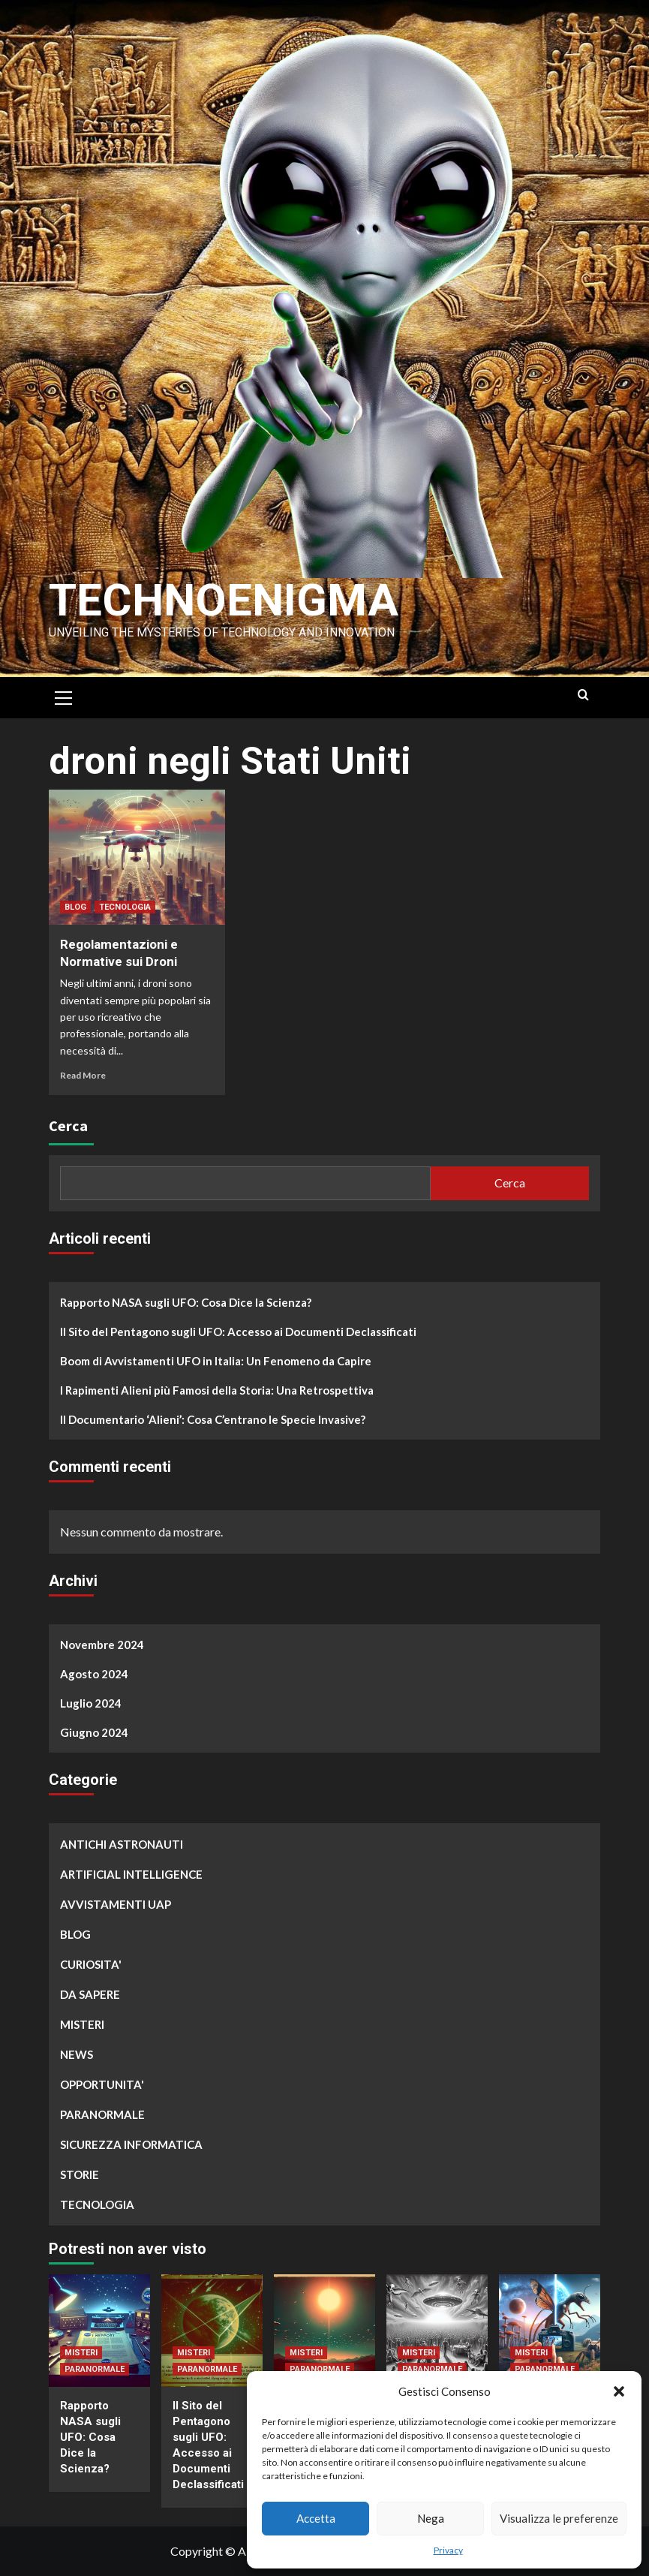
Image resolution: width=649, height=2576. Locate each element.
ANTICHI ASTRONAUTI (121, 1844)
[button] (618, 2391)
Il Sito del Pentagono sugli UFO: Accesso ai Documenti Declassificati (238, 1331)
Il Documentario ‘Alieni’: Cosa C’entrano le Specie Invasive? (212, 1419)
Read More (83, 1075)
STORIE (79, 2174)
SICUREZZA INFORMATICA (131, 2144)
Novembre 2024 (102, 1644)
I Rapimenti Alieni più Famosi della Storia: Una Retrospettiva (217, 1390)
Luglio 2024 (91, 1703)
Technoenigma (223, 600)
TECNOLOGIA (125, 907)
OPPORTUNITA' (102, 2084)
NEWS (76, 2054)
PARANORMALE (102, 2114)
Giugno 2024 (94, 1732)
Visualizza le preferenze (559, 2518)
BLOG (75, 907)
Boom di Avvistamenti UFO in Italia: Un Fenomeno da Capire (215, 1361)
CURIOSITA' (91, 1964)
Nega (430, 2518)
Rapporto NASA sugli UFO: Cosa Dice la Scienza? (185, 1302)
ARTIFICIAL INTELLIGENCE (131, 1874)
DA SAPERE (90, 1994)
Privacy (448, 2550)
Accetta (315, 2518)
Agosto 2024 (94, 1674)
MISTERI (82, 2024)
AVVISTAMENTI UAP (115, 1904)
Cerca (68, 1125)
